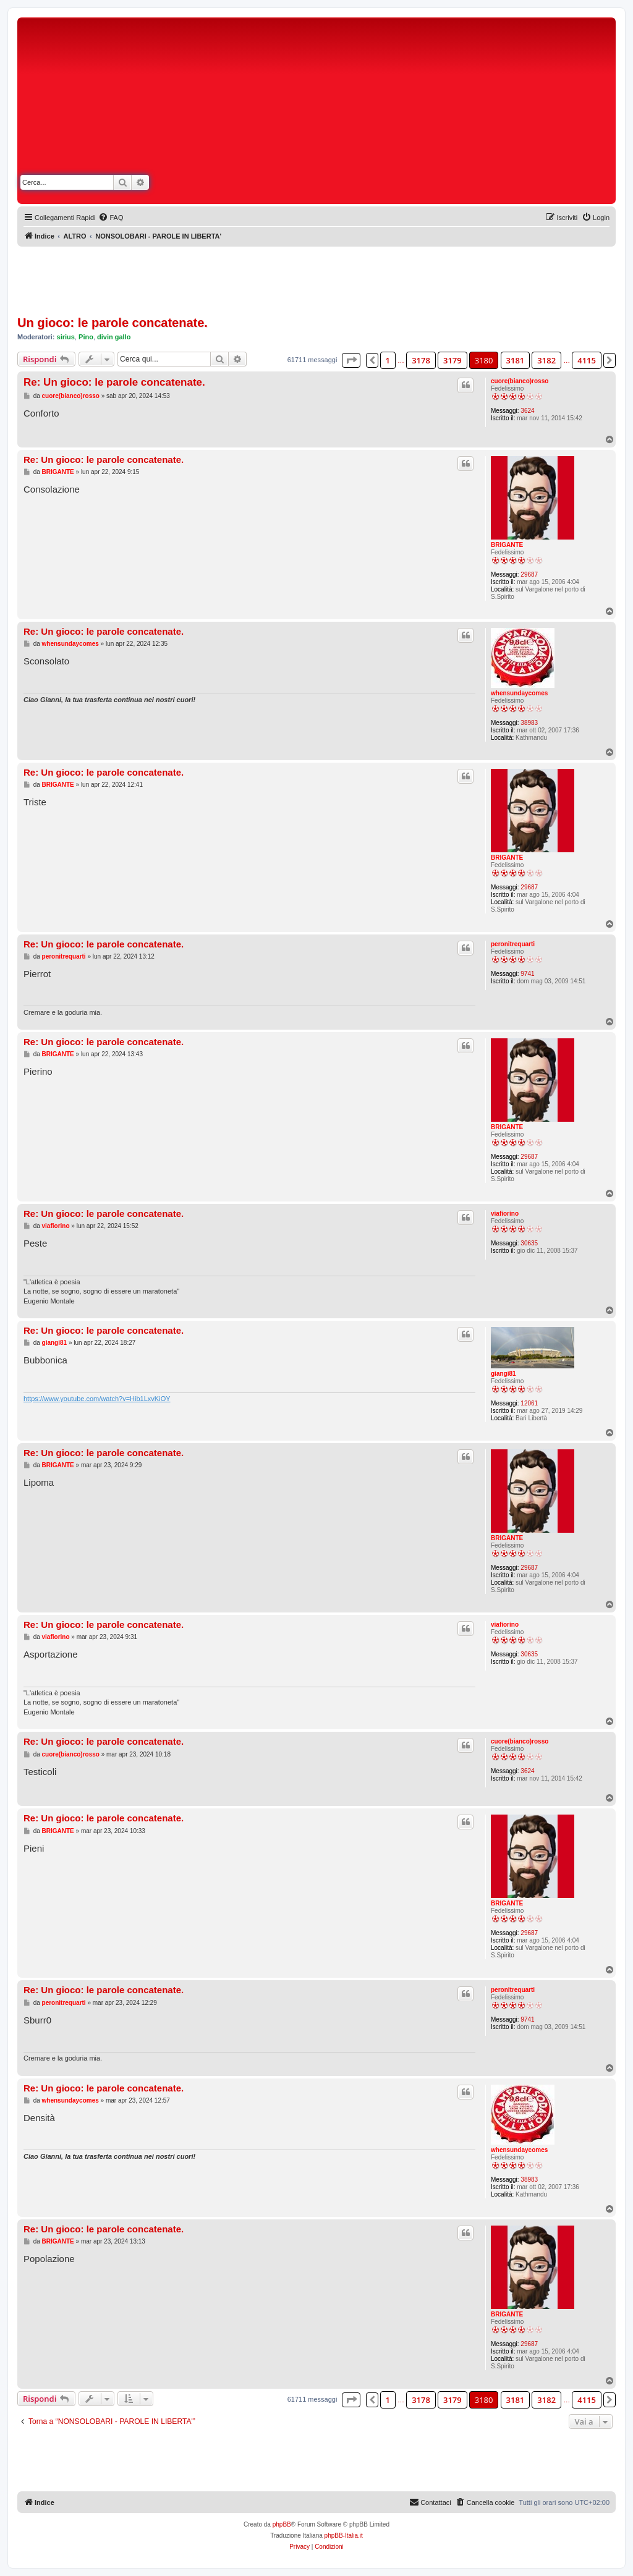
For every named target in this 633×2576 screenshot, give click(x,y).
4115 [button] (586, 360)
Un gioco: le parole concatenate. (112, 322)
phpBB (282, 2524)
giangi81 (503, 1373)
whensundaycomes (519, 693)
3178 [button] (421, 360)
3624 (527, 410)
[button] (351, 360)
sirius (66, 337)
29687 (529, 574)
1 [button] (388, 360)
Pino (86, 337)
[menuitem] (110, 217)
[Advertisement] (426, 113)
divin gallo (113, 337)
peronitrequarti (513, 944)
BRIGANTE (507, 544)
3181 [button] (515, 360)
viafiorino (505, 1213)
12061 (529, 1403)
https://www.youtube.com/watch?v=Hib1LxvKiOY (97, 1398)
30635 (529, 1243)
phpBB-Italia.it (344, 2535)
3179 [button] (452, 360)
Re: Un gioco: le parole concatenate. (114, 382)
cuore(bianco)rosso (519, 381)
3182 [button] (546, 360)
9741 (527, 973)
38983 (529, 722)
